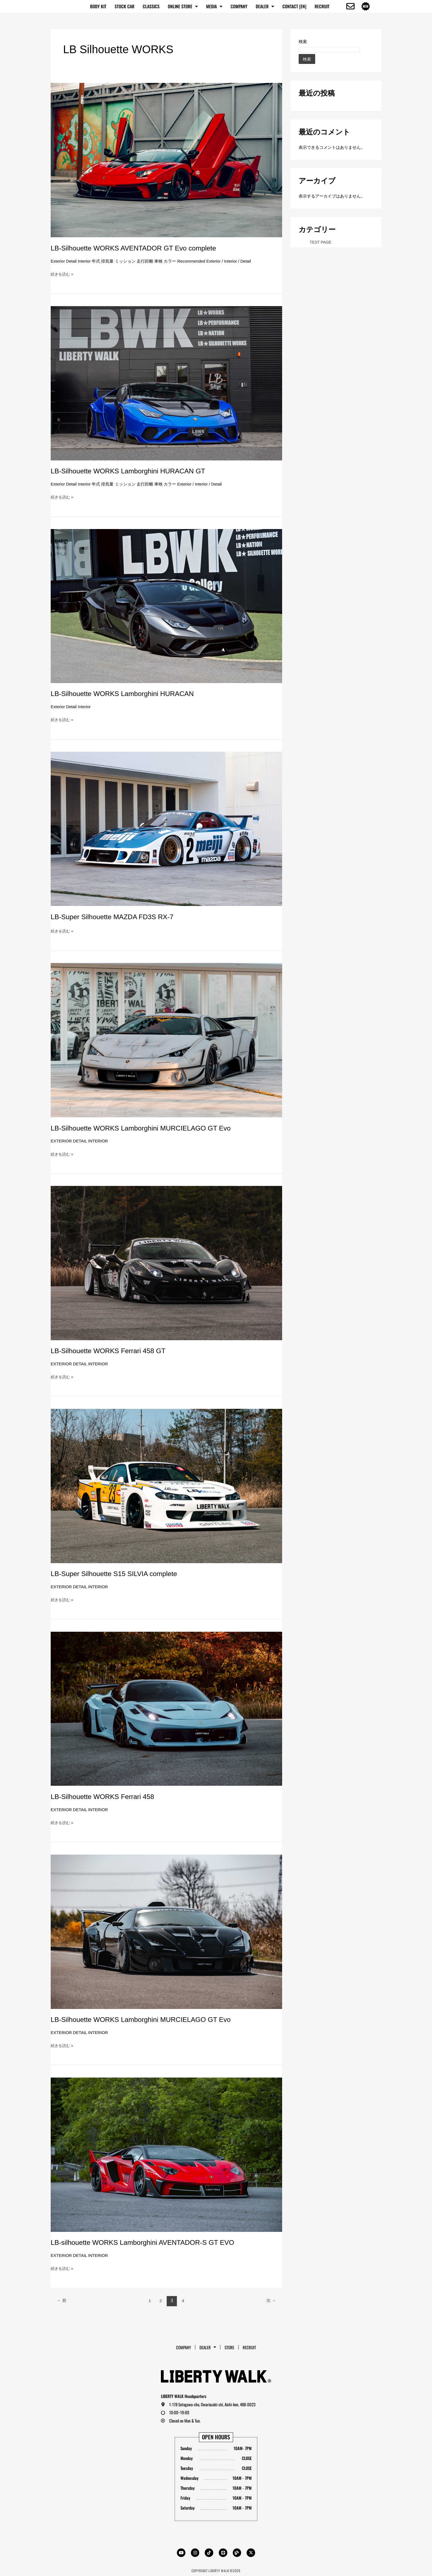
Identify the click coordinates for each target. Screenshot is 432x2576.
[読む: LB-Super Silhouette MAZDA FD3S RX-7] (166, 828)
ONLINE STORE (183, 6)
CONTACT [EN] (294, 6)
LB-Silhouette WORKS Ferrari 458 (105, 1796)
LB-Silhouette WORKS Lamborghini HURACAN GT (132, 471)
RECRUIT (322, 6)
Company (239, 6)
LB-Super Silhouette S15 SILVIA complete (117, 1573)
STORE (230, 2345)
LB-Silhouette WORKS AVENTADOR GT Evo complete (138, 248)
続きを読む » (63, 273)
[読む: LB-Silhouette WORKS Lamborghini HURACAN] (166, 605)
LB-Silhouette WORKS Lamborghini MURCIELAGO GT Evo (146, 1128)
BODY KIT (98, 6)
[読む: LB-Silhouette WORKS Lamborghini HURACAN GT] (166, 383)
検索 (303, 41)
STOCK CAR (124, 6)
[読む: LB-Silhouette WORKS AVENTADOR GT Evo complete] (166, 159)
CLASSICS (151, 6)
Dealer (265, 6)
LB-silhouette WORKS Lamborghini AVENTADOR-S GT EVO (147, 2242)
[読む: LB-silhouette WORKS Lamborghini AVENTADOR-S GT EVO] (166, 2154)
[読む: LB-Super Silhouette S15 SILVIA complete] (166, 1485)
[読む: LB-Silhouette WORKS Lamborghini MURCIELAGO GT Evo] (166, 1039)
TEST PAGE (321, 242)
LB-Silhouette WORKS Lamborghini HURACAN (126, 693)
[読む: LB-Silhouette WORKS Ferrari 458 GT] (166, 1262)
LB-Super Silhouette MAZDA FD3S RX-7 (115, 917)
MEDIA (214, 6)
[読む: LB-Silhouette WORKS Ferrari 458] (166, 1708)
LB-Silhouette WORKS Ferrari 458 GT (111, 1351)
